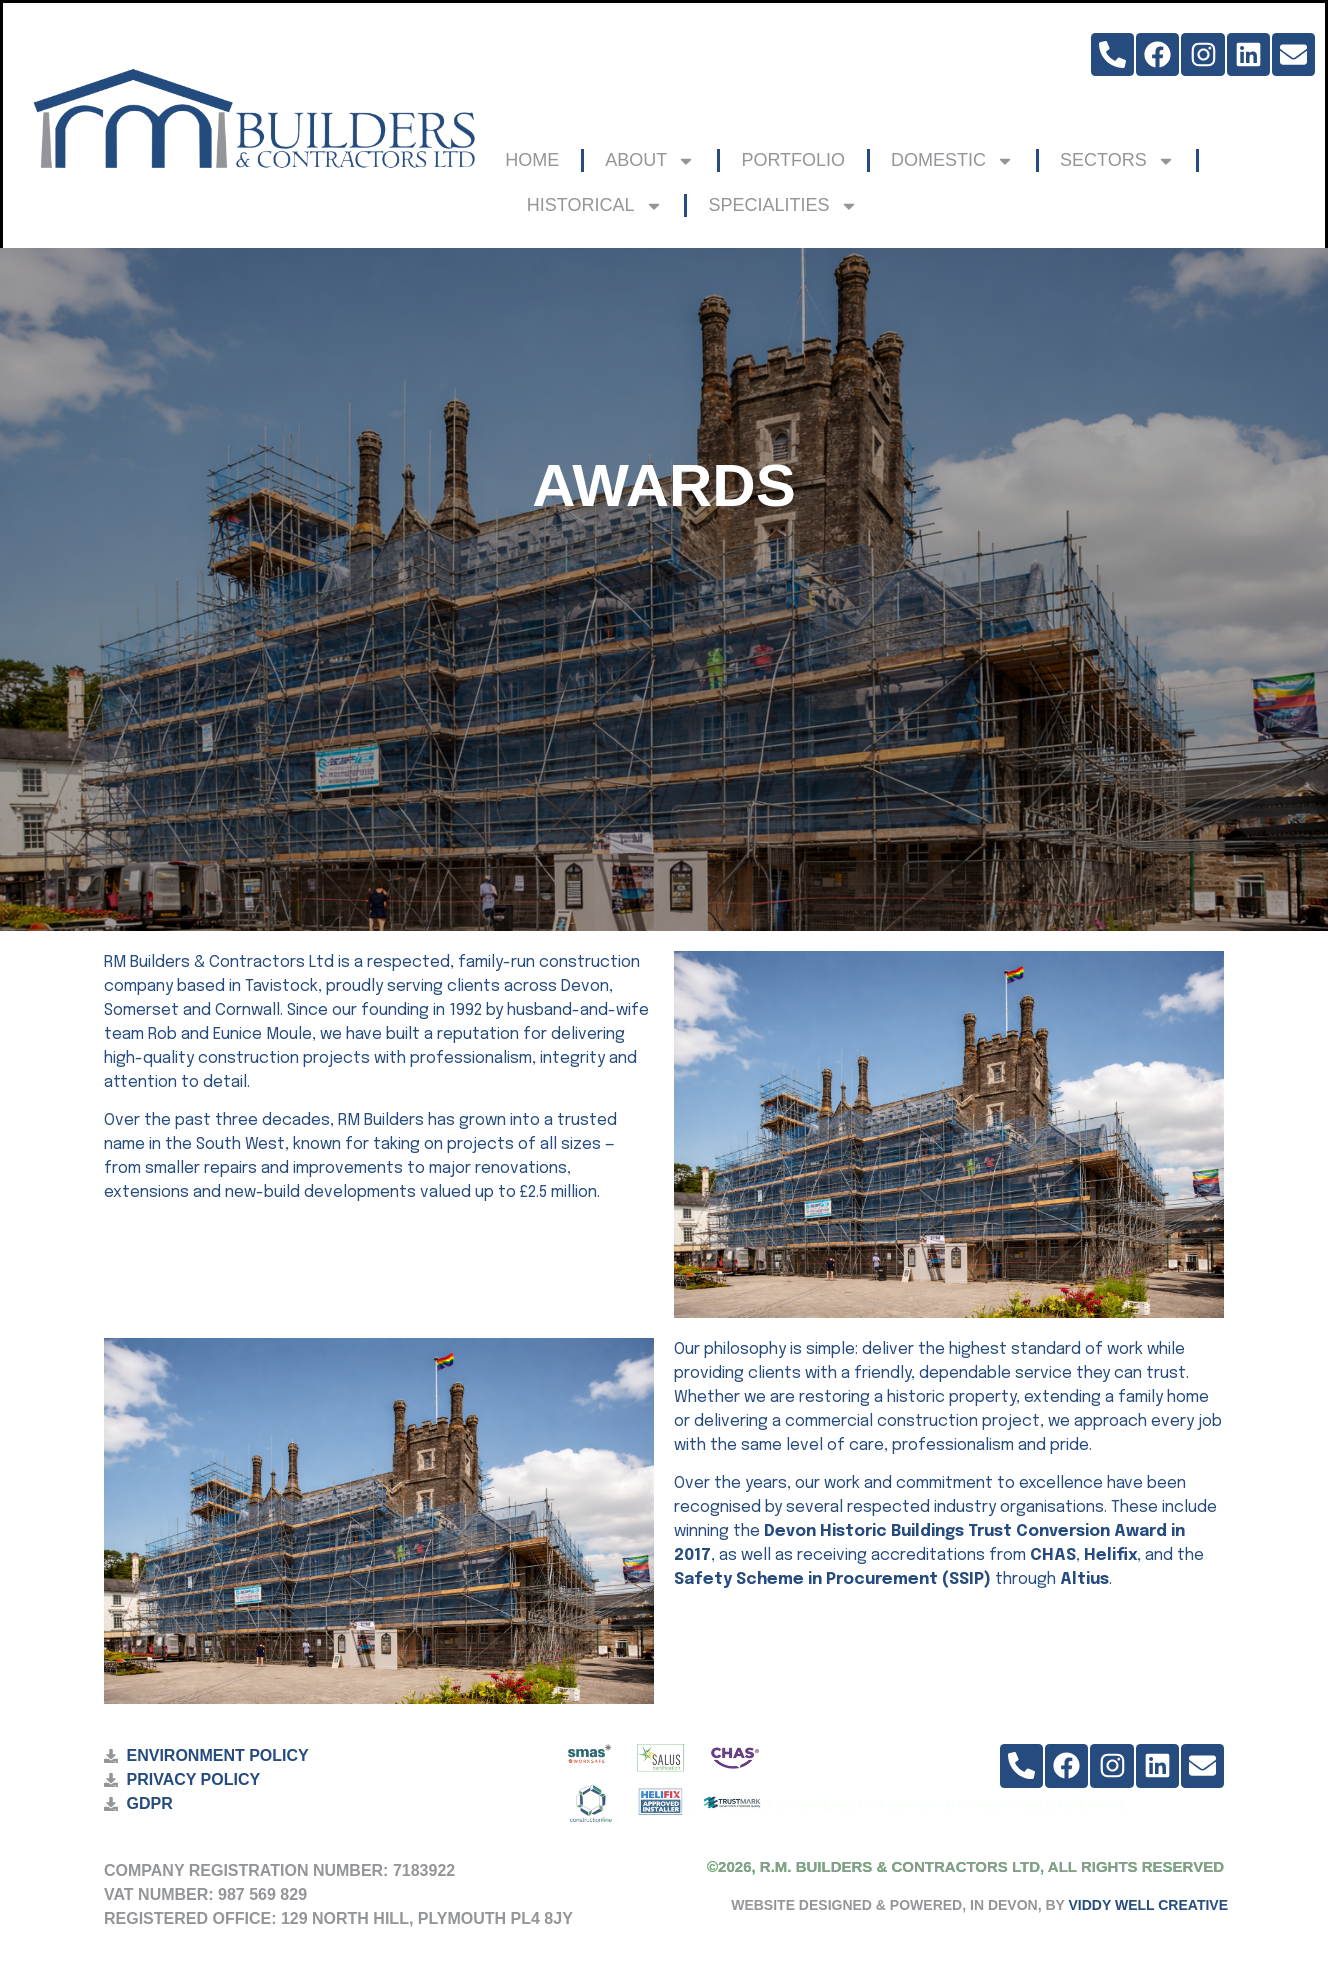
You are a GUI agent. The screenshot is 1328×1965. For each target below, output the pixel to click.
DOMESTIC (952, 161)
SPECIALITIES (783, 206)
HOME (532, 160)
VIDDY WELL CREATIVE (1148, 1905)
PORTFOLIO (793, 160)
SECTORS (1117, 161)
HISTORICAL (595, 206)
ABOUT (650, 161)
